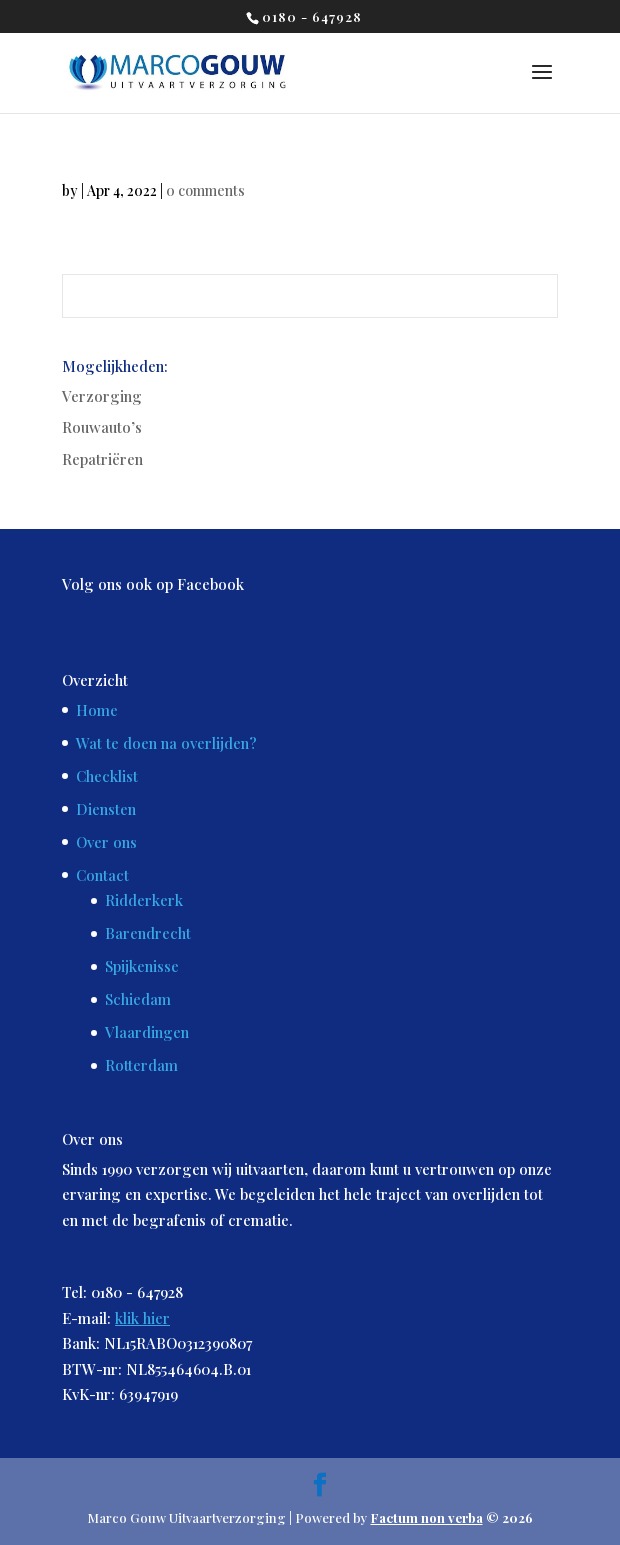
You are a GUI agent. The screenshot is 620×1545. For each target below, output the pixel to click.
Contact (102, 875)
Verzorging (102, 396)
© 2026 (452, 1517)
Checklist (107, 776)
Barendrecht (148, 933)
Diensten (106, 809)
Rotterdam (141, 1065)
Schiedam (138, 999)
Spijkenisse (142, 966)
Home (97, 710)
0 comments (205, 190)
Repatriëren (102, 459)
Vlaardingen (147, 1032)
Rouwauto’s (102, 427)
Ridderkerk (144, 900)
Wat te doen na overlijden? (166, 743)
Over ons (106, 842)
